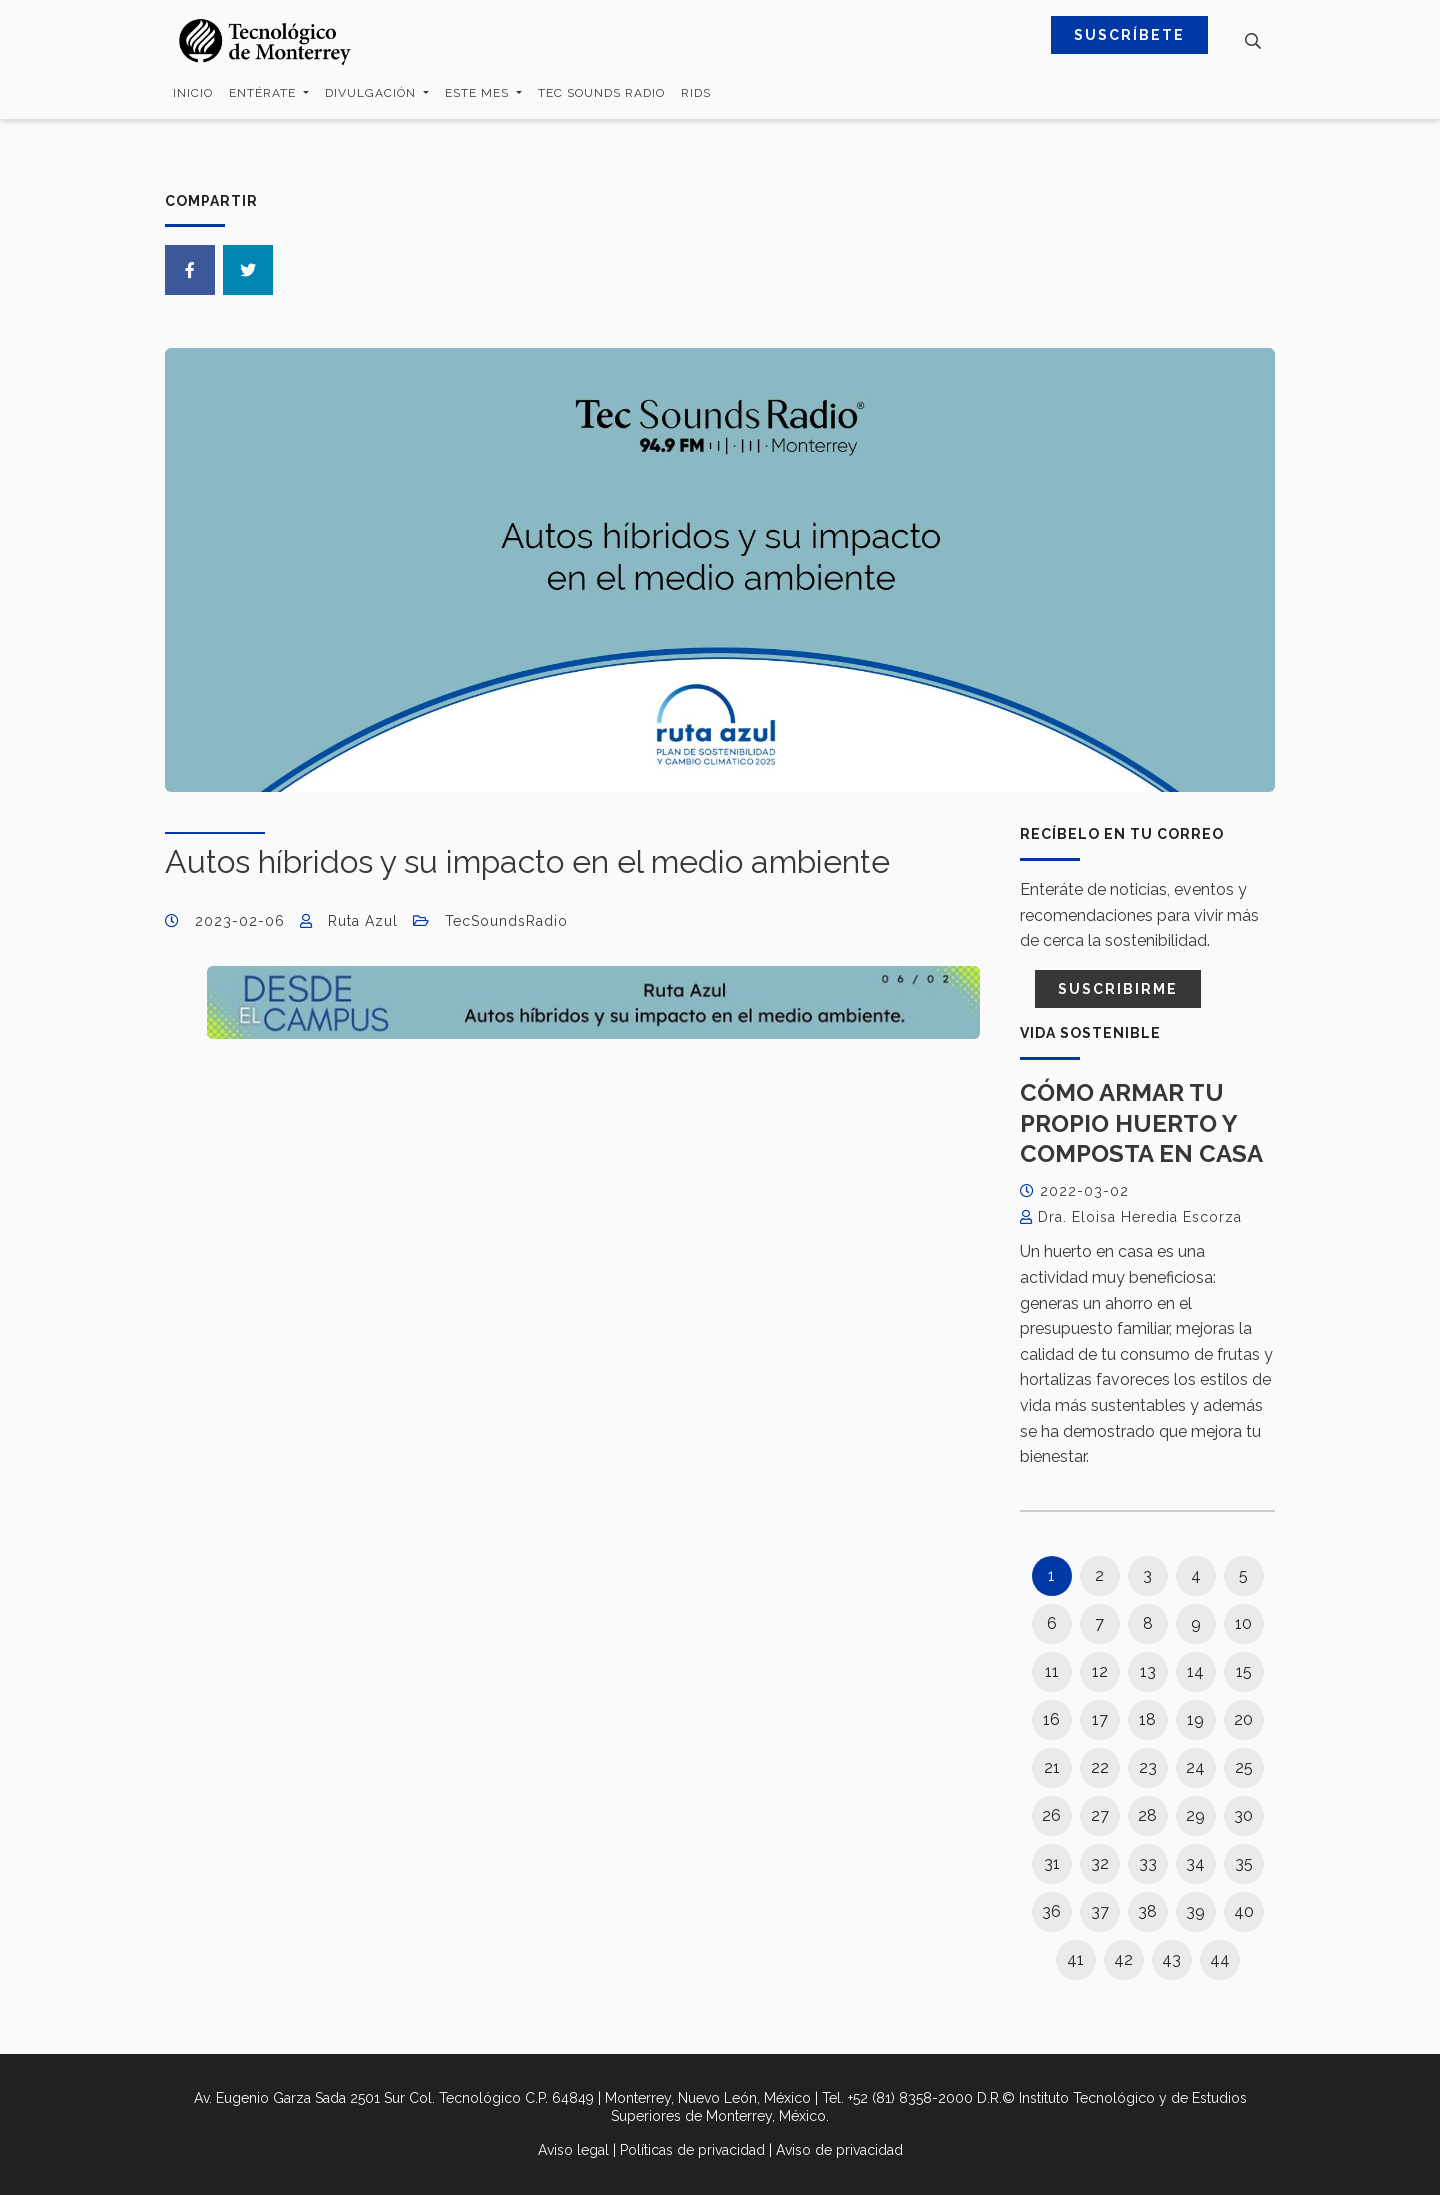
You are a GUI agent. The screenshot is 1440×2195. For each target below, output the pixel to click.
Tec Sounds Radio (601, 93)
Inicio (193, 93)
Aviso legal (573, 2150)
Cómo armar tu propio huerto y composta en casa (1141, 1123)
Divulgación (372, 93)
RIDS (696, 93)
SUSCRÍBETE (1129, 35)
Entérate (264, 93)
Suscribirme (1118, 989)
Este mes (479, 93)
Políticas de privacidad (692, 2150)
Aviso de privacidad (839, 2150)
